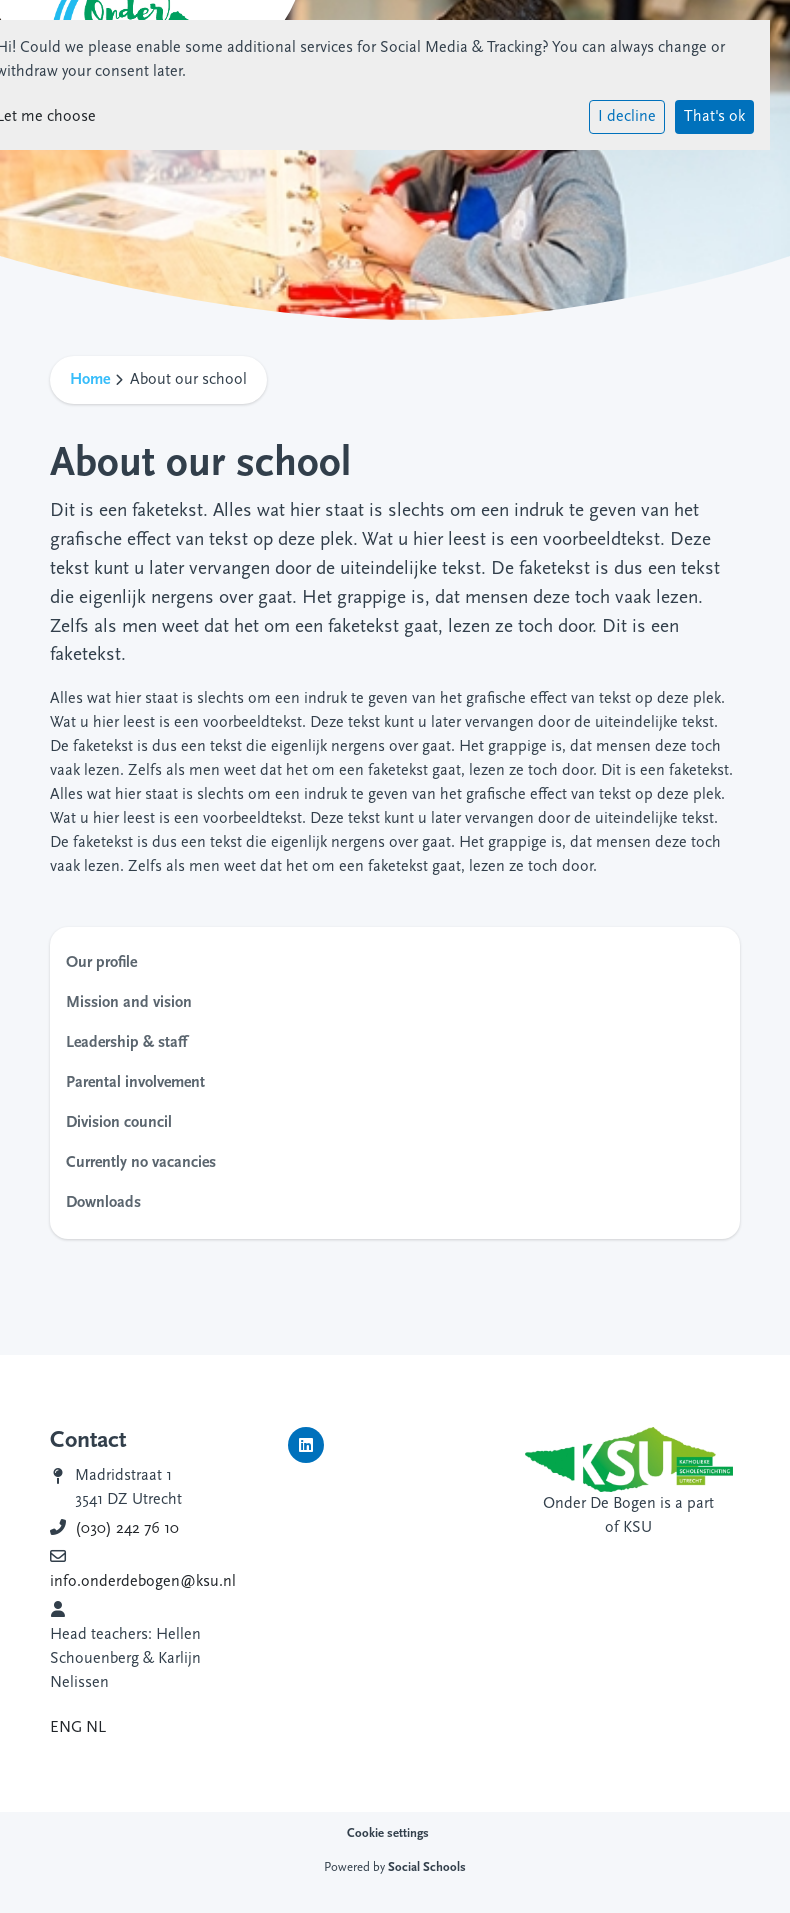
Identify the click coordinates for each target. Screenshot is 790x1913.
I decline (627, 117)
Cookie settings (388, 1833)
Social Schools (427, 1867)
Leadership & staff (126, 1043)
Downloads (103, 1203)
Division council (119, 1123)
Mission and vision (129, 1003)
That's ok (714, 117)
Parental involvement (135, 1083)
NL (96, 1728)
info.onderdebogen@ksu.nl (143, 1582)
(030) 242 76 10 (127, 1529)
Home (90, 380)
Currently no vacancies (141, 1163)
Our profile (101, 963)
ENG (66, 1728)
